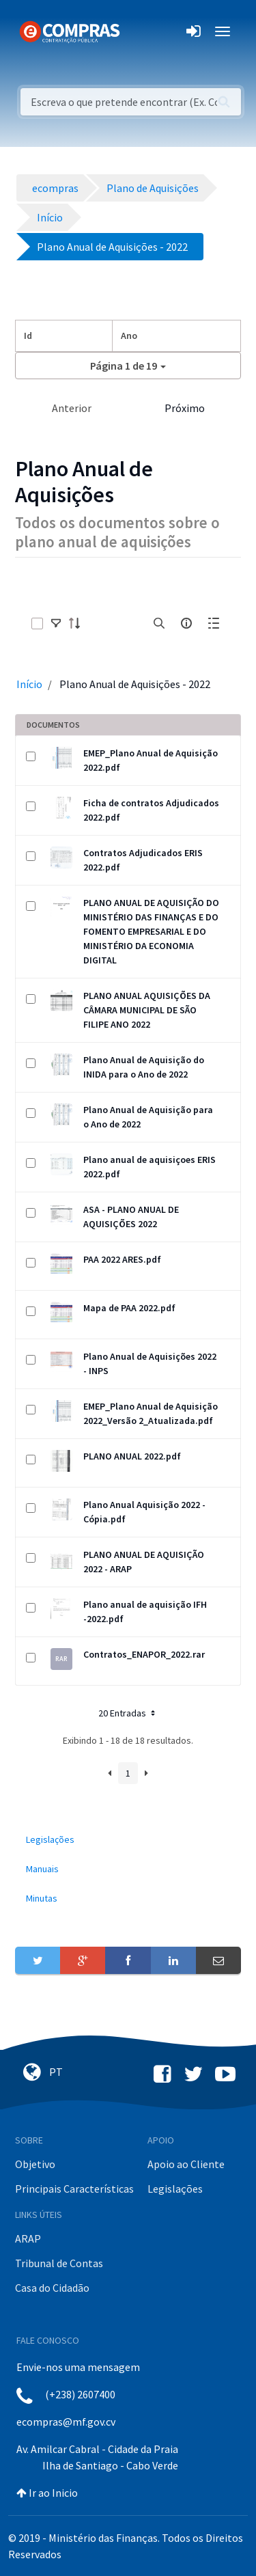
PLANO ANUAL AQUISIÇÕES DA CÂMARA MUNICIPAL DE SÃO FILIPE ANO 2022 (146, 1009)
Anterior (71, 408)
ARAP (28, 2238)
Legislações (175, 2188)
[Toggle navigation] (139, 31)
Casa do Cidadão (52, 2287)
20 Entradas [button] (128, 1713)
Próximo (185, 408)
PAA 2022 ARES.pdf (122, 1259)
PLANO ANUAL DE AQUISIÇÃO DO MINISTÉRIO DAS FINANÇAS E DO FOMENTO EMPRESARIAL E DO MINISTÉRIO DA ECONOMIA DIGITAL (151, 931)
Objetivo (35, 2164)
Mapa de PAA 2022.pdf (129, 1308)
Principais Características (74, 2188)
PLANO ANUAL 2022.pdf (132, 1456)
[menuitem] (128, 1840)
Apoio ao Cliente (186, 2164)
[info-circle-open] (186, 623)
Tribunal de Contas (59, 2263)
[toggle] (55, 623)
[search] (159, 623)
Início (29, 684)
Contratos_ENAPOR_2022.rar (144, 1654)
